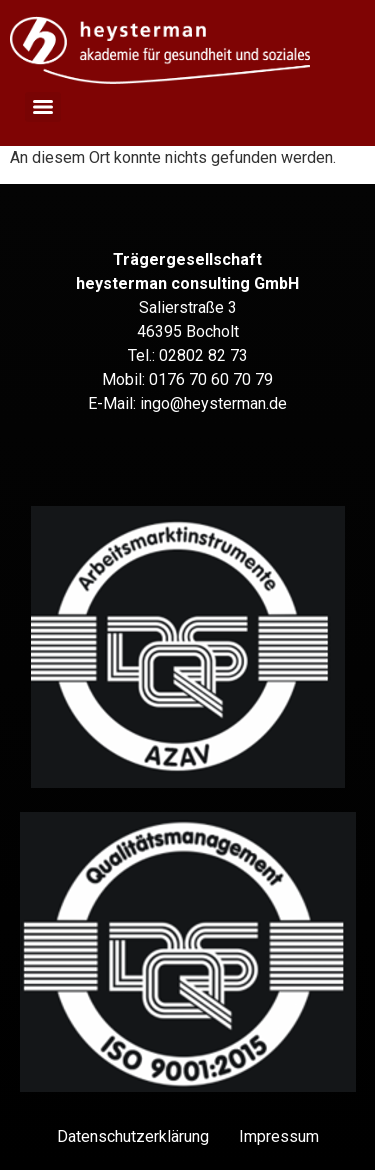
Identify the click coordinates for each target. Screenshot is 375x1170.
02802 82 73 (203, 355)
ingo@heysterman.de (213, 403)
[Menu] (43, 107)
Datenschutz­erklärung (133, 1136)
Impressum (279, 1136)
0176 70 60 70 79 (211, 379)
